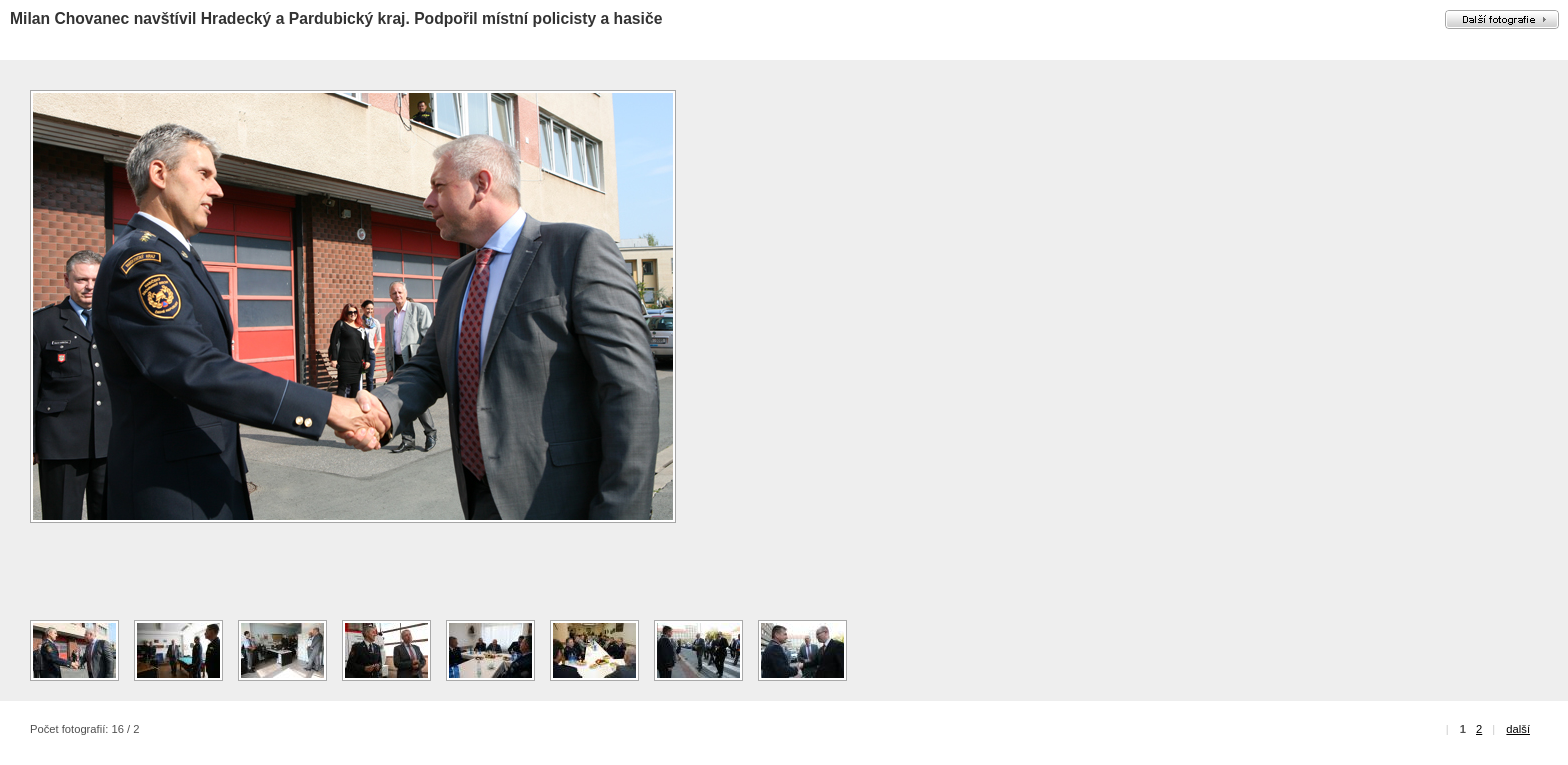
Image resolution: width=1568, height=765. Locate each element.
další (1518, 729)
